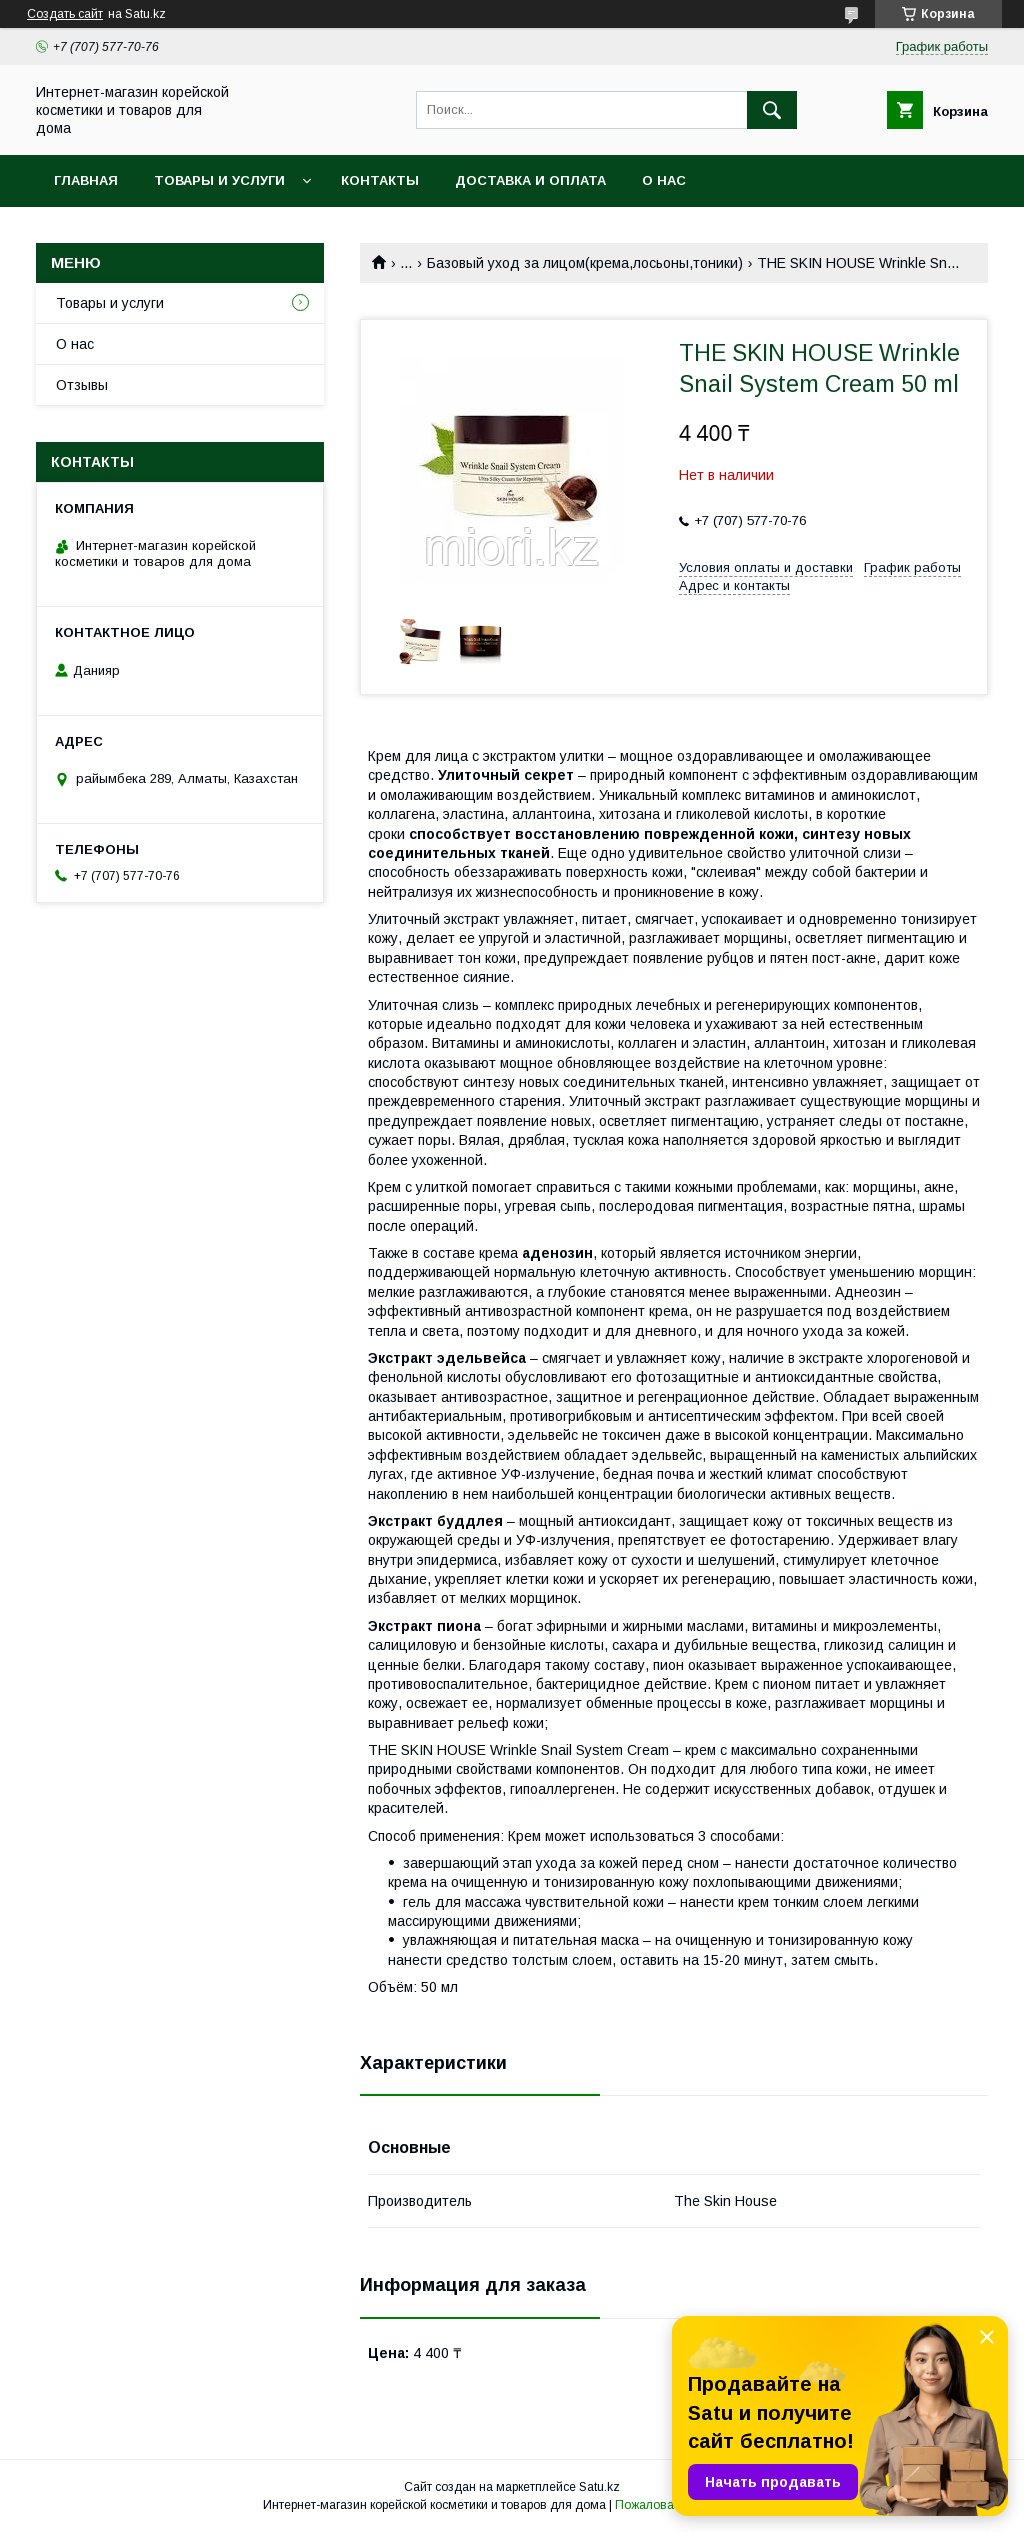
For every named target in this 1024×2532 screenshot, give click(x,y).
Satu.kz (599, 2487)
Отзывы (82, 385)
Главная (86, 180)
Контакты (380, 180)
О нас (664, 180)
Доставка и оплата (530, 180)
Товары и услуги (219, 180)
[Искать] (772, 110)
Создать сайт (65, 14)
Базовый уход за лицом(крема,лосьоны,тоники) (585, 263)
